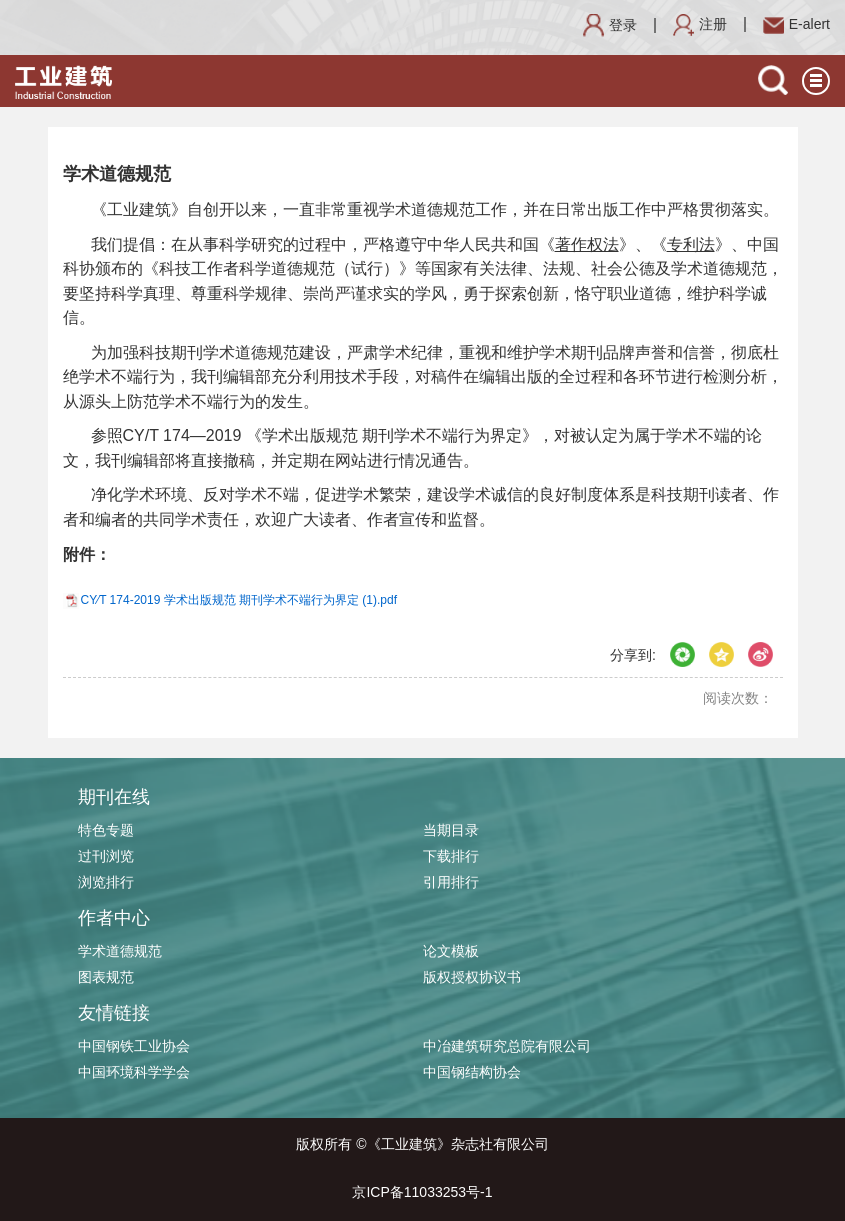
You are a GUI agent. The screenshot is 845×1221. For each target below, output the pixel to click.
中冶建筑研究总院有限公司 (507, 1046)
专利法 (691, 244)
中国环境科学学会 (134, 1072)
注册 (700, 24)
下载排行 (451, 856)
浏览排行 (106, 882)
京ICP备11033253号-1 (422, 1192)
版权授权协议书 (472, 977)
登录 (610, 25)
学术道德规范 (120, 951)
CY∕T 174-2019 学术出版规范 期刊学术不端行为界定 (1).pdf (239, 600)
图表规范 (106, 977)
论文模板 (451, 951)
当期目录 (451, 830)
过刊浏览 (106, 856)
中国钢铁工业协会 (134, 1046)
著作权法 (587, 244)
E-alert (796, 24)
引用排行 (451, 882)
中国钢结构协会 (472, 1072)
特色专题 (106, 830)
